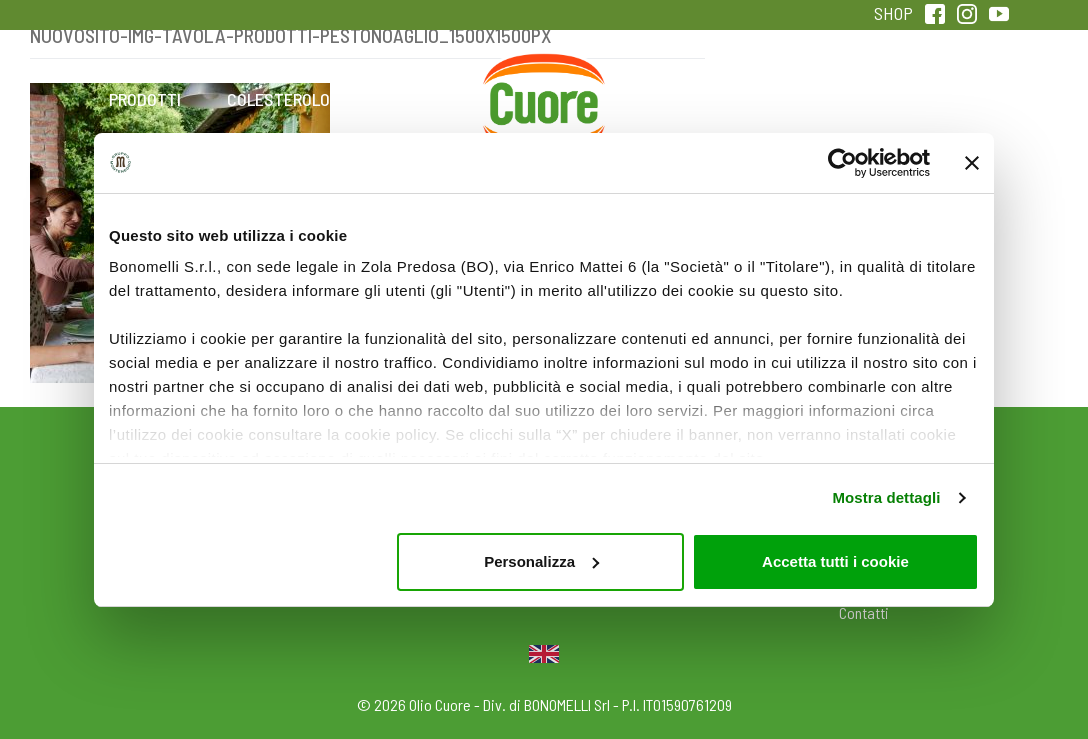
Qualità (809, 99)
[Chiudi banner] (972, 163)
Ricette (411, 99)
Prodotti (145, 99)
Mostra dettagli (886, 497)
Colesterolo (278, 99)
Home (544, 77)
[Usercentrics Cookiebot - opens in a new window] (842, 163)
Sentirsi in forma (943, 112)
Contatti (864, 612)
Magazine (676, 99)
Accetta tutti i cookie (835, 561)
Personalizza (541, 561)
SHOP (893, 13)
